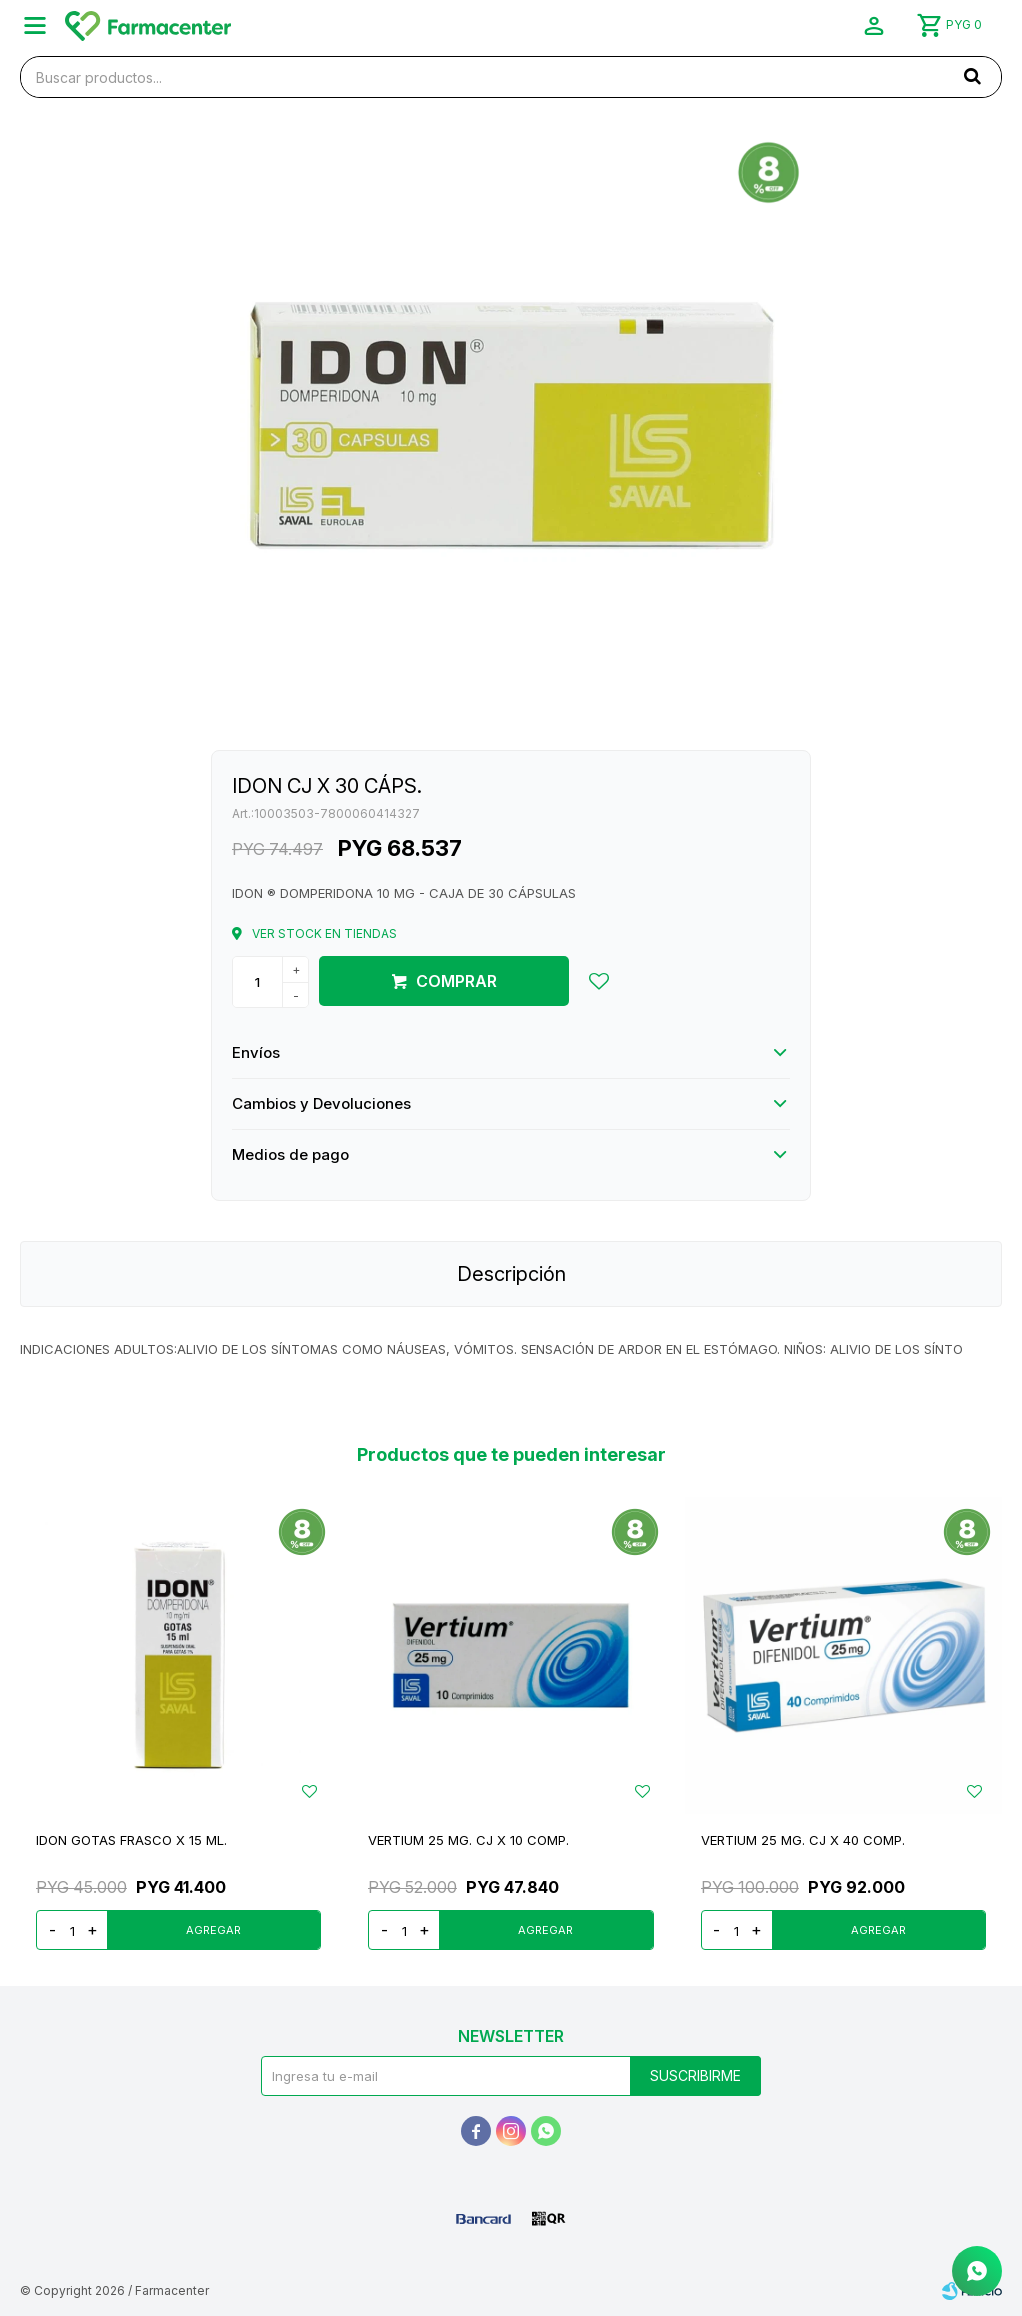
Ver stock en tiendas (324, 933)
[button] (972, 76)
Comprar (456, 981)
